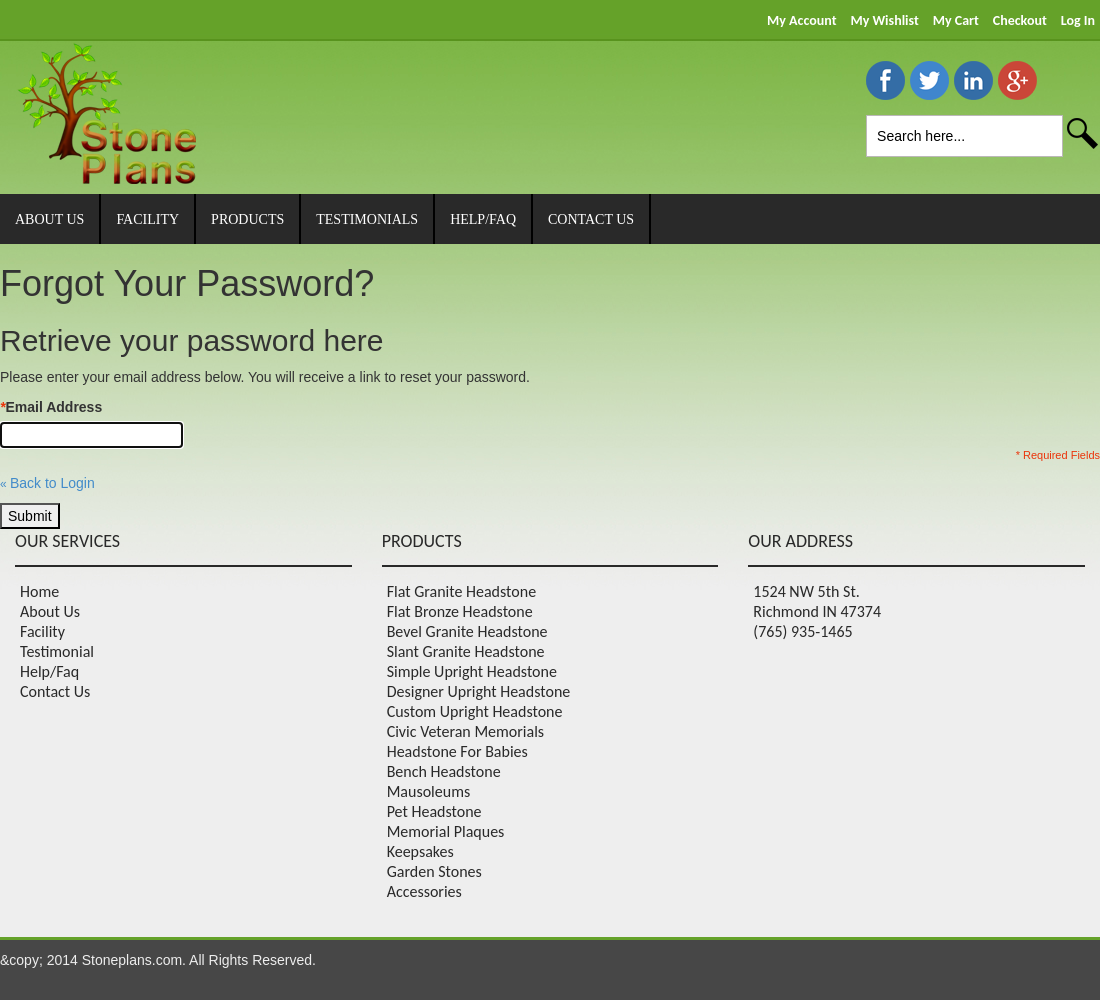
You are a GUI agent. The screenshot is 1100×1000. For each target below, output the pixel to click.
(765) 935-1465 (802, 631)
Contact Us (55, 691)
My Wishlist (884, 20)
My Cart (956, 20)
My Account (801, 20)
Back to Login (47, 483)
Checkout (1020, 20)
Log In (1078, 20)
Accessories (424, 891)
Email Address (51, 407)
